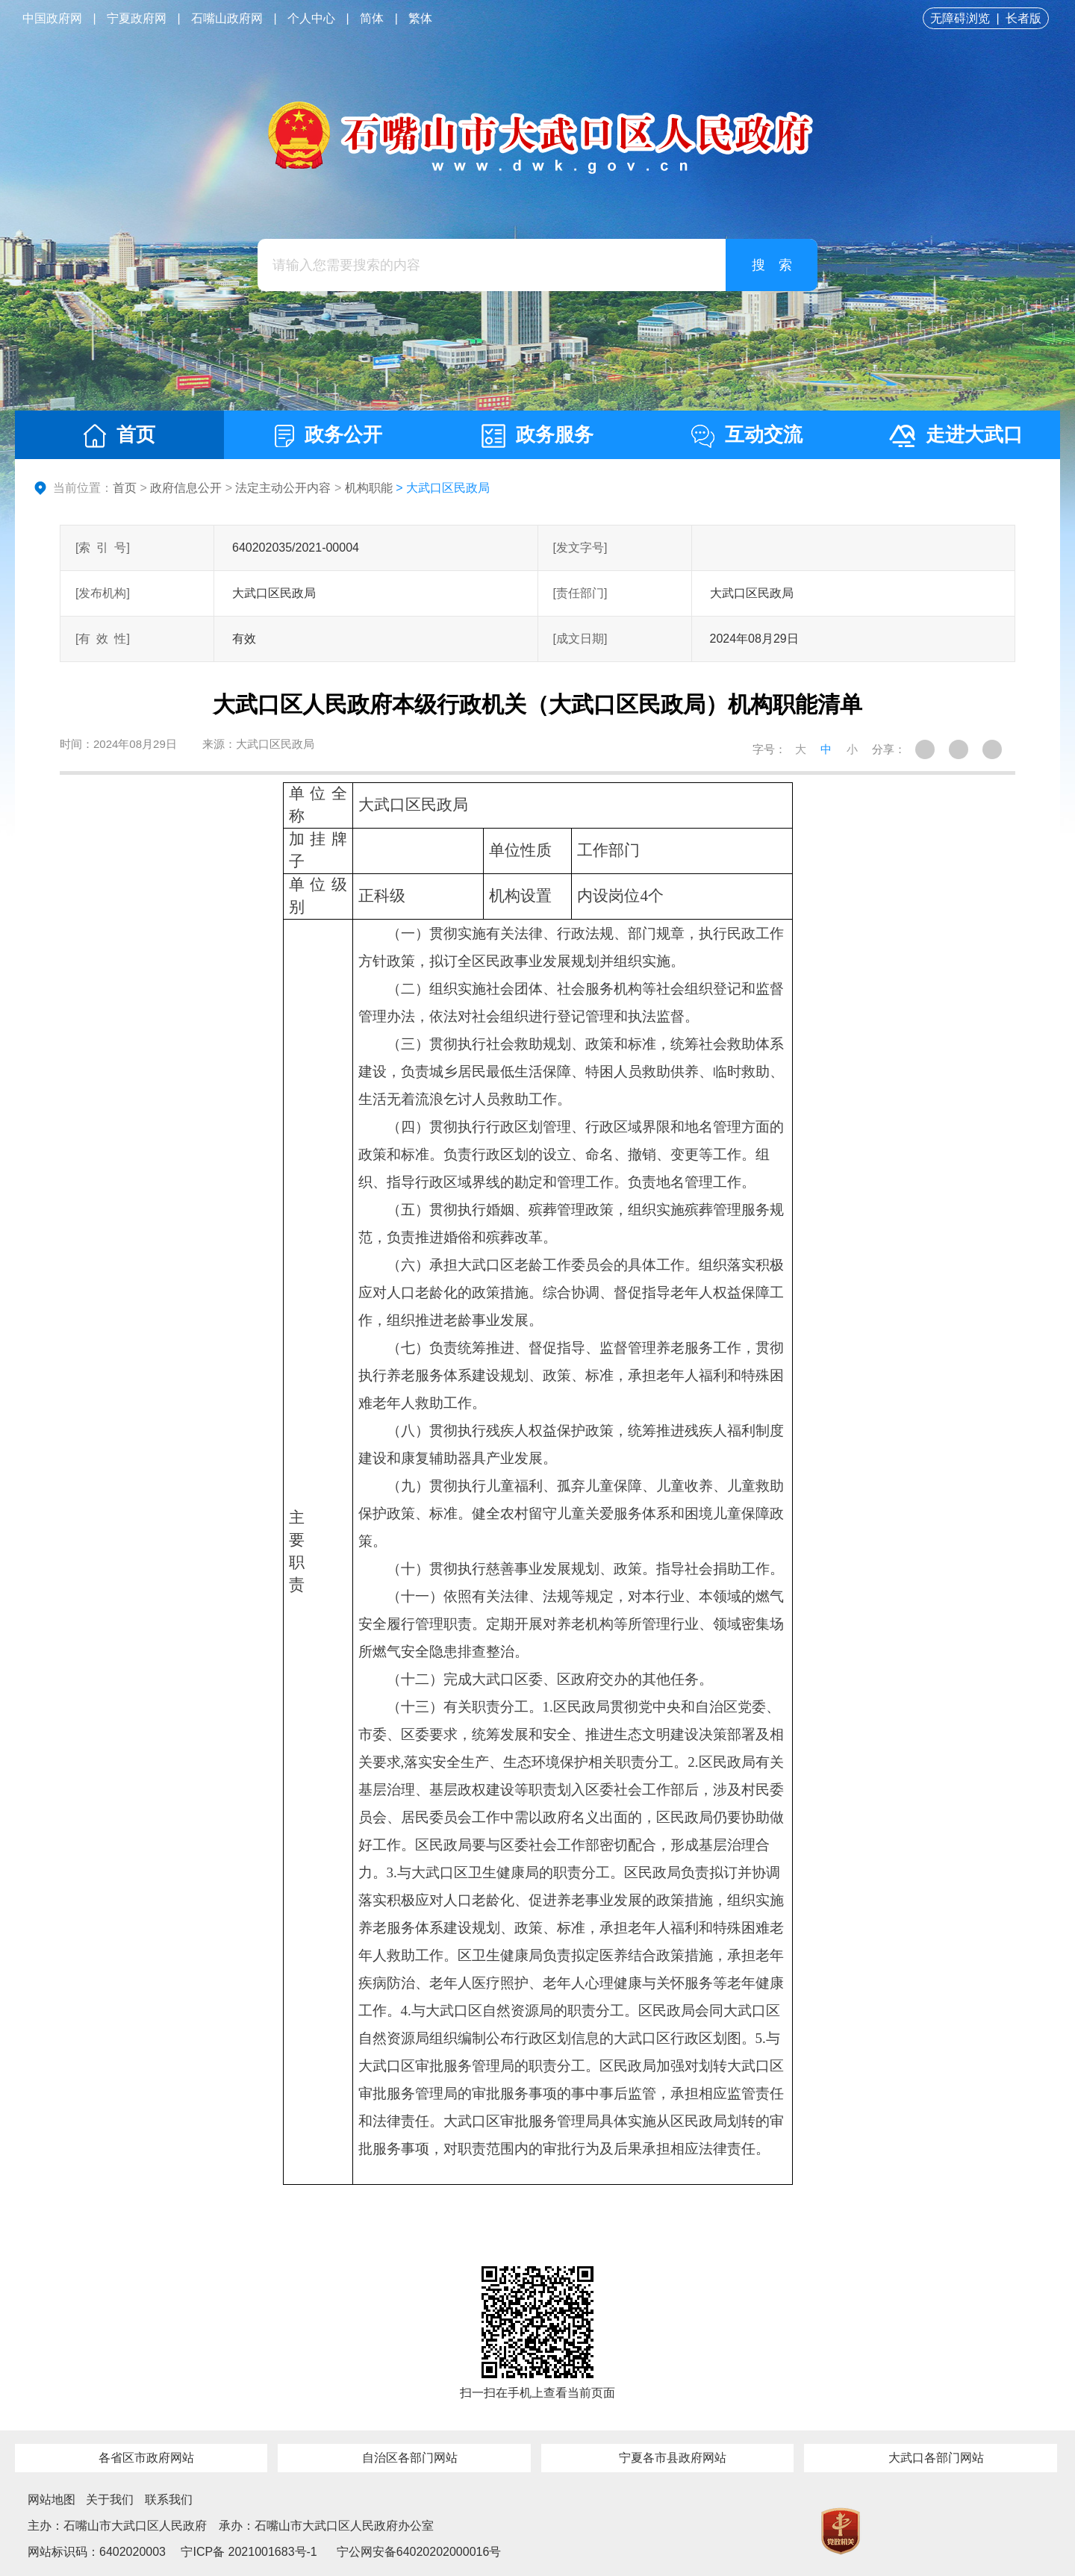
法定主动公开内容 (283, 487)
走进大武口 (956, 435)
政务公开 (328, 435)
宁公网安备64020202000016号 (419, 2551)
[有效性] (102, 638)
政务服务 (537, 435)
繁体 (420, 18)
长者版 (1023, 18)
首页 (119, 435)
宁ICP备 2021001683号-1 (247, 2551)
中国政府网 (52, 18)
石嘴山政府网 (227, 18)
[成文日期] (580, 638)
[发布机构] (102, 593)
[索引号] (102, 547)
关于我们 (110, 2499)
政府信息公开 (186, 487)
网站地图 (51, 2499)
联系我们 (169, 2499)
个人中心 (311, 18)
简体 (372, 18)
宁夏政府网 (136, 18)
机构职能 (369, 487)
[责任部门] (580, 593)
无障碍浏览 (960, 18)
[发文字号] (580, 547)
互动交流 (747, 435)
